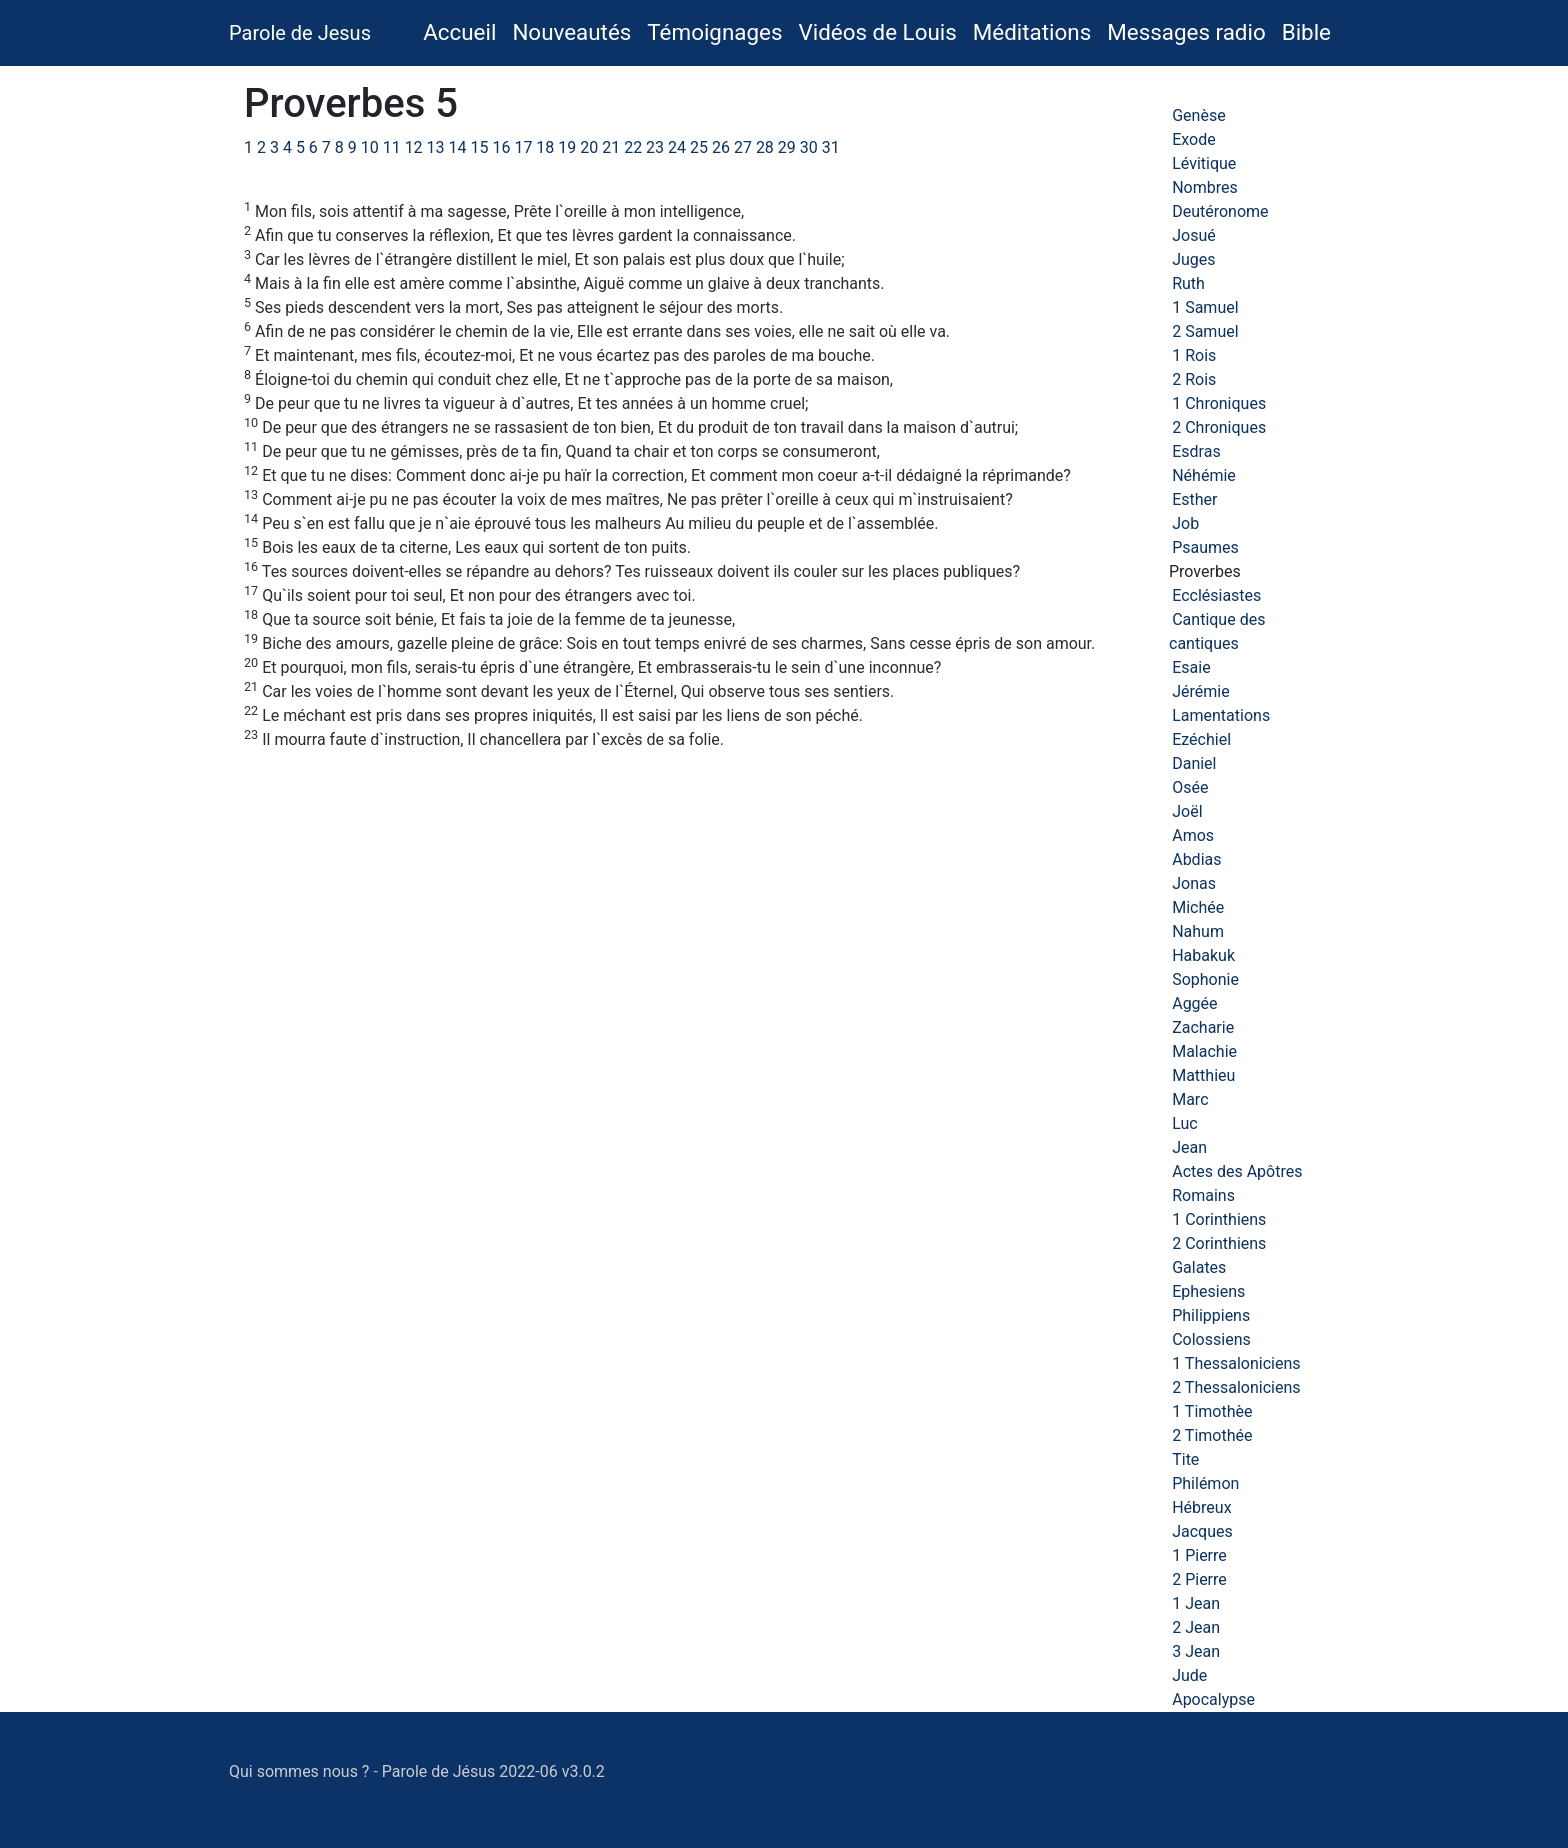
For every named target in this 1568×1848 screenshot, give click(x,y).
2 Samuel (1205, 331)
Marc (1190, 1099)
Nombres (1205, 187)
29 (787, 147)
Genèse (1198, 115)
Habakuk (1203, 955)
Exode (1194, 139)
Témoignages (714, 32)
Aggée (1194, 1003)
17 (523, 147)
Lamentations (1221, 715)
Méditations (1032, 32)
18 (545, 147)
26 (721, 147)
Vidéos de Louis (877, 32)
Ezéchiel (1201, 739)
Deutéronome (1220, 211)
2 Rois (1194, 379)
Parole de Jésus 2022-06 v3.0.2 (493, 1771)
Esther (1194, 499)
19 (567, 147)
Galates (1199, 1267)
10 (370, 147)
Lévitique (1204, 163)
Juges (1193, 259)
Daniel (1194, 763)
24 (677, 147)
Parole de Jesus (300, 33)
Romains (1203, 1195)
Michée (1198, 907)
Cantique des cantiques (1217, 631)
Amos (1193, 835)
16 (501, 147)
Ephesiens (1208, 1291)
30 (809, 147)
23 (655, 147)
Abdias (1196, 859)
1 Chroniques (1219, 403)
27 (743, 147)
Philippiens (1211, 1315)
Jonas (1194, 883)
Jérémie (1200, 691)
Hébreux (1201, 1507)
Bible (1306, 32)
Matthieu (1203, 1075)
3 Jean (1196, 1651)
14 (458, 147)
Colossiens (1211, 1339)
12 (414, 147)
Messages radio (1186, 32)
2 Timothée (1212, 1435)
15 (479, 147)
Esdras (1196, 451)
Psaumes (1205, 547)
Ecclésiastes (1216, 595)
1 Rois (1194, 355)
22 (633, 147)
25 (699, 147)
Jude (1189, 1675)
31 (831, 147)
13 (436, 147)
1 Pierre (1199, 1555)
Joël (1187, 811)
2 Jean (1196, 1627)
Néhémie (1204, 475)
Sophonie (1205, 979)
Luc (1184, 1123)
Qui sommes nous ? (299, 1771)
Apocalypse (1213, 1699)
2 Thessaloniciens (1236, 1387)
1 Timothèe (1212, 1411)
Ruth (1188, 283)
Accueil (463, 30)
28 (765, 147)
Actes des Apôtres (1237, 1171)
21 (611, 147)
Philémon (1205, 1483)
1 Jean (1196, 1603)
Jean (1189, 1147)
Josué (1194, 235)
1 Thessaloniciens (1236, 1363)
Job (1185, 523)
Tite (1185, 1459)
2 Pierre (1199, 1579)
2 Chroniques (1219, 427)
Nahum (1198, 931)
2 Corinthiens (1219, 1243)
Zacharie (1203, 1027)
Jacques (1202, 1531)
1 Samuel (1205, 307)
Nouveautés (571, 32)
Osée (1190, 787)
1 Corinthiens (1219, 1219)
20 (589, 147)
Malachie (1204, 1051)
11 (392, 147)
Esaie (1191, 667)
